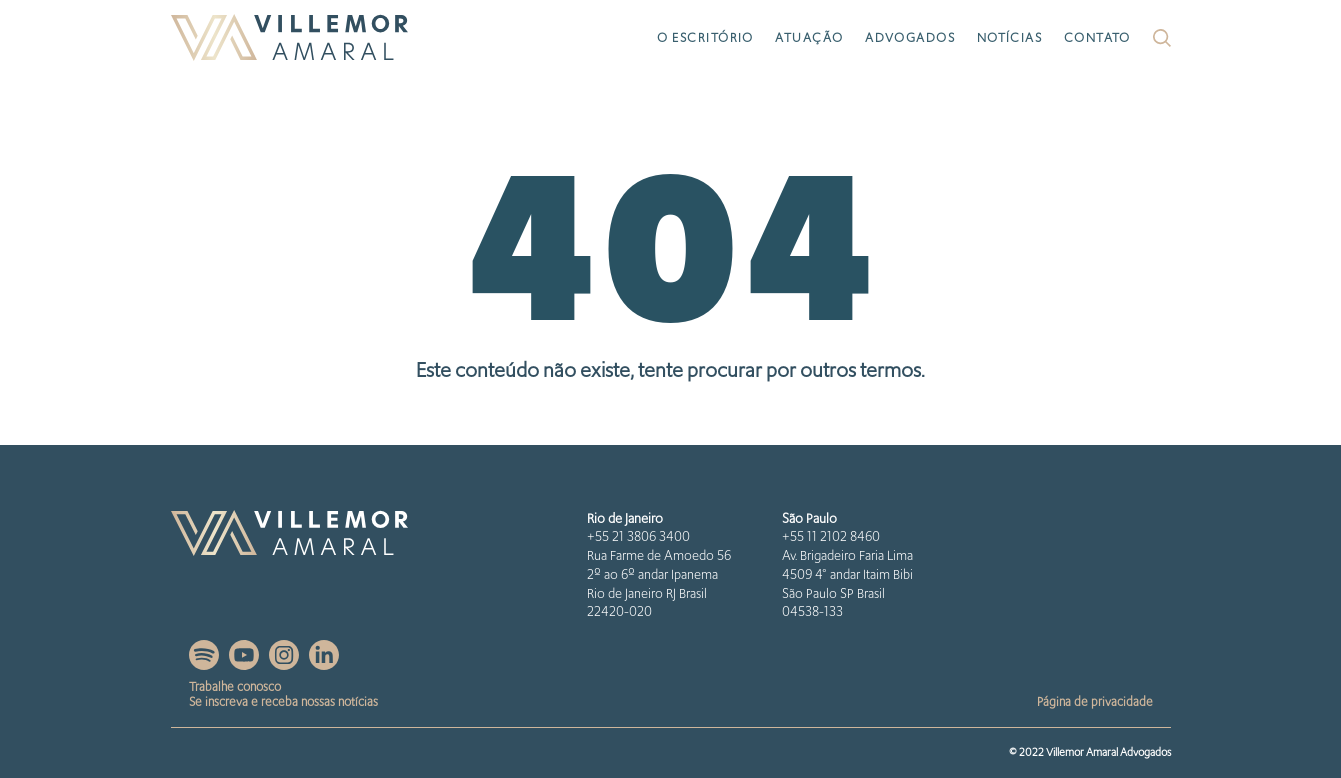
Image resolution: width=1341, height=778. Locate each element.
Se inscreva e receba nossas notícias (283, 701)
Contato (1097, 37)
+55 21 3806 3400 (638, 536)
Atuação (809, 37)
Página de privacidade (1095, 701)
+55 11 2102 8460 (831, 536)
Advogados (910, 37)
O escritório (705, 37)
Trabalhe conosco (235, 686)
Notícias (1010, 37)
